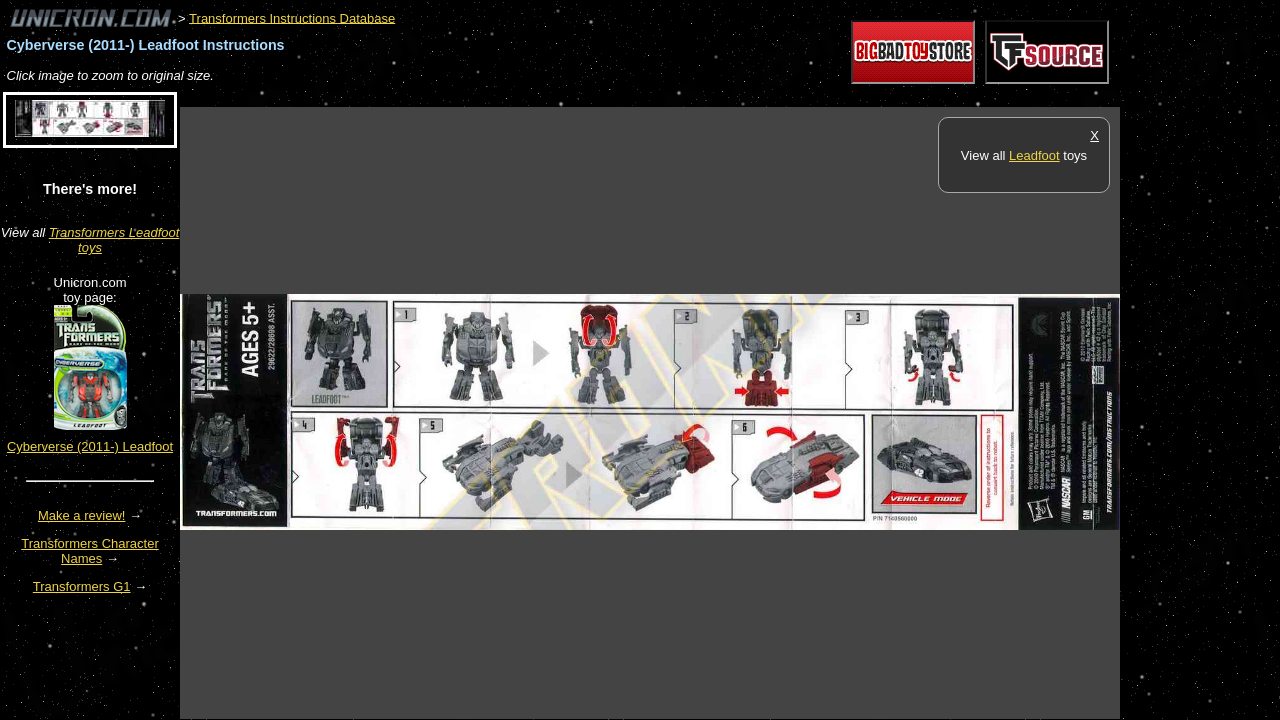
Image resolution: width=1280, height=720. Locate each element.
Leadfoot (1034, 155)
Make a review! (81, 515)
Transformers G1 (82, 586)
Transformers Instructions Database (292, 17)
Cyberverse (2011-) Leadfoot (90, 446)
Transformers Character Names (90, 551)
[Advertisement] (544, 96)
